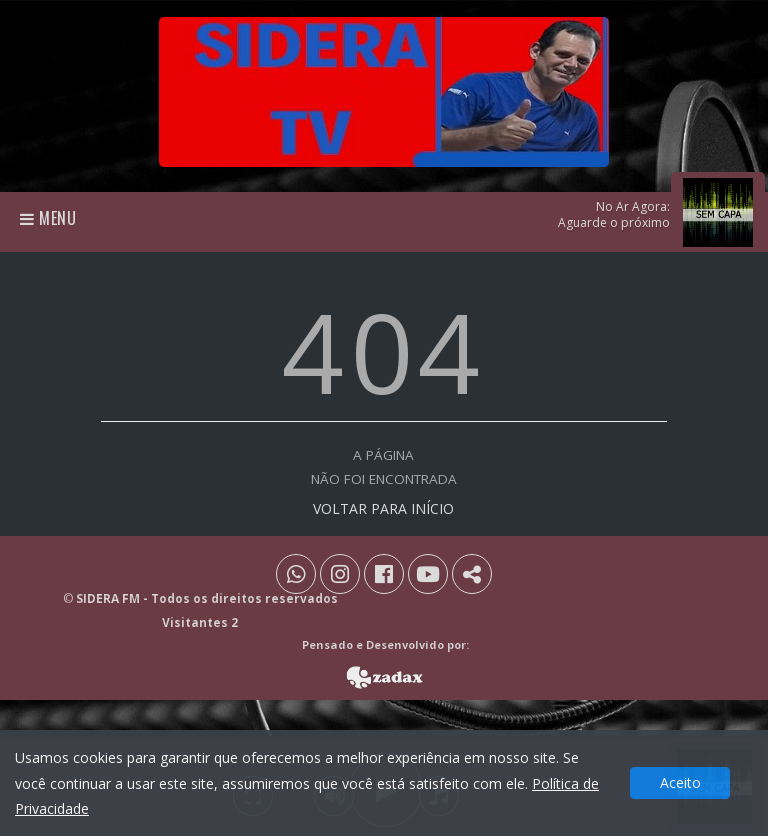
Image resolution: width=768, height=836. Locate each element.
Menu (48, 218)
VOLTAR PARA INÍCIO (383, 508)
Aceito (680, 782)
